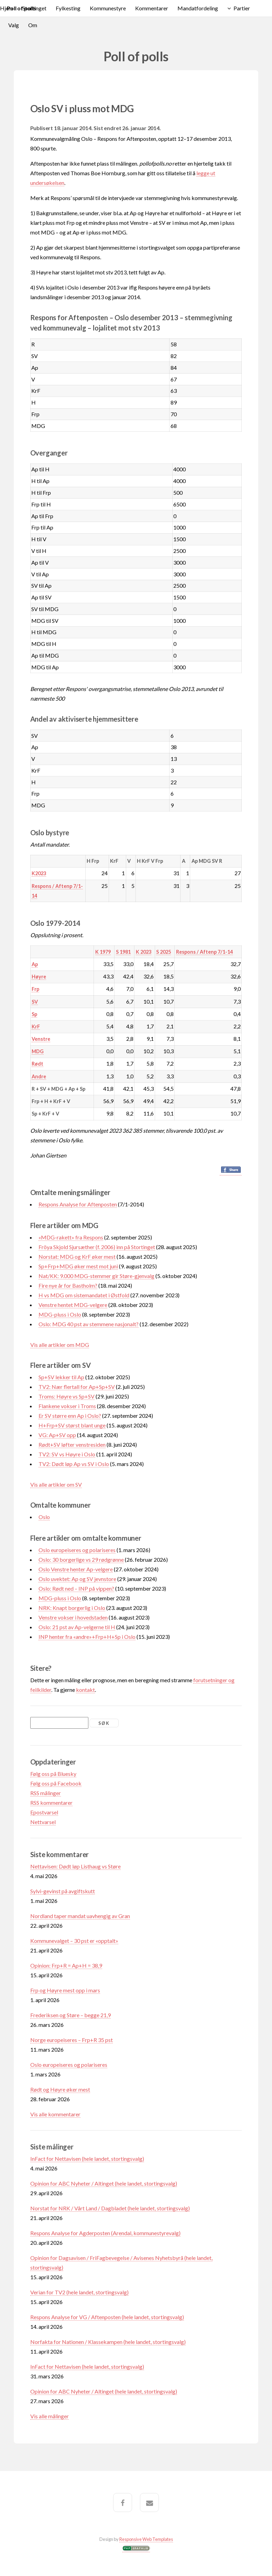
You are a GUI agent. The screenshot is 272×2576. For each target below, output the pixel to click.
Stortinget (34, 8)
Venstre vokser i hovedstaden (73, 1617)
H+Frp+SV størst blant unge (72, 1425)
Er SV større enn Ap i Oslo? (70, 1415)
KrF (36, 1026)
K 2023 (143, 952)
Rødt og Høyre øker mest (60, 2089)
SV (35, 1002)
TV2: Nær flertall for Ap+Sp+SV (77, 1386)
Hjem (6, 8)
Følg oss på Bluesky (53, 1773)
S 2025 (163, 952)
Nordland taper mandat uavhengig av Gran (80, 1916)
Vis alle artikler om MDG (59, 1344)
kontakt (85, 1689)
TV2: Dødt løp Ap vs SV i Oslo (74, 1463)
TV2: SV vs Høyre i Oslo (67, 1454)
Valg (13, 25)
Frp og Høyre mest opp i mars (65, 1990)
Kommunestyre (108, 8)
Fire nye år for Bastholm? (68, 1285)
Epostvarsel (44, 1812)
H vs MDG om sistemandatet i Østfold (84, 1295)
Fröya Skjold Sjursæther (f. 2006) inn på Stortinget (97, 1247)
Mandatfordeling (197, 8)
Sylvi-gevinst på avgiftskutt (62, 1891)
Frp (35, 989)
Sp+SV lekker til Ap (61, 1377)
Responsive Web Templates (146, 2539)
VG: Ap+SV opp (57, 1435)
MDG (38, 1051)
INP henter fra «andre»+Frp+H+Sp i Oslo (87, 1636)
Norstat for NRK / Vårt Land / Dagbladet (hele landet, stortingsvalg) (110, 2208)
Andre (39, 1076)
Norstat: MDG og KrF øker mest (77, 1256)
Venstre (41, 1039)
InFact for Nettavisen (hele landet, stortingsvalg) (87, 2158)
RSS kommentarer (51, 1802)
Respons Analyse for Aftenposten (78, 1204)
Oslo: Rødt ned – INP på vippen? (76, 1588)
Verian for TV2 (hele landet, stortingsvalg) (79, 2292)
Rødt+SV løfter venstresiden (72, 1444)
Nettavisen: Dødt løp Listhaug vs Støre (75, 1866)
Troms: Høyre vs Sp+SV (67, 1396)
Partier (241, 8)
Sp (34, 1014)
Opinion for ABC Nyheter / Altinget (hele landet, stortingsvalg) (103, 2183)
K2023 (39, 873)
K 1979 (103, 952)
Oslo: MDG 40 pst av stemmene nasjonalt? (89, 1324)
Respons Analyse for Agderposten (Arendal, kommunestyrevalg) (105, 2233)
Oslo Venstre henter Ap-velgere (76, 1569)
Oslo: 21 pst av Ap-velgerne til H (77, 1627)
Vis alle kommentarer (55, 2114)
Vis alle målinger (49, 2416)
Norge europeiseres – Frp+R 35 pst (71, 2039)
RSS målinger (45, 1793)
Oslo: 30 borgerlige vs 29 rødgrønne (81, 1559)
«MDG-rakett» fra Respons (71, 1237)
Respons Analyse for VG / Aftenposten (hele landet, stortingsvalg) (107, 2317)
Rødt (37, 1064)
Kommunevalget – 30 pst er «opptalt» (74, 1940)
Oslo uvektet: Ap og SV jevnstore (77, 1578)
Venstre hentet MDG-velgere (73, 1304)
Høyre (39, 977)
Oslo (44, 1517)
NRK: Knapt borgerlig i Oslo (72, 1607)
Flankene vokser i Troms (67, 1406)
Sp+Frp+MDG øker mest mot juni (78, 1266)
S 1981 (123, 952)
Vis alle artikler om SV (56, 1484)
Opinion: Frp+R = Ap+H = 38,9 (66, 1965)
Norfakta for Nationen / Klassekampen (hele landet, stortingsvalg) (108, 2341)
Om (32, 25)
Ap (35, 964)
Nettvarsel (43, 1822)
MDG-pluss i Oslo (60, 1314)
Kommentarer (151, 8)
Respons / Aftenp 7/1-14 (204, 952)
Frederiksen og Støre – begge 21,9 (70, 2015)
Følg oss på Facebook (55, 1783)
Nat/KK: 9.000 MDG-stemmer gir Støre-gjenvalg (96, 1276)
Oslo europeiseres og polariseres (77, 1550)
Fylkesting (68, 8)
